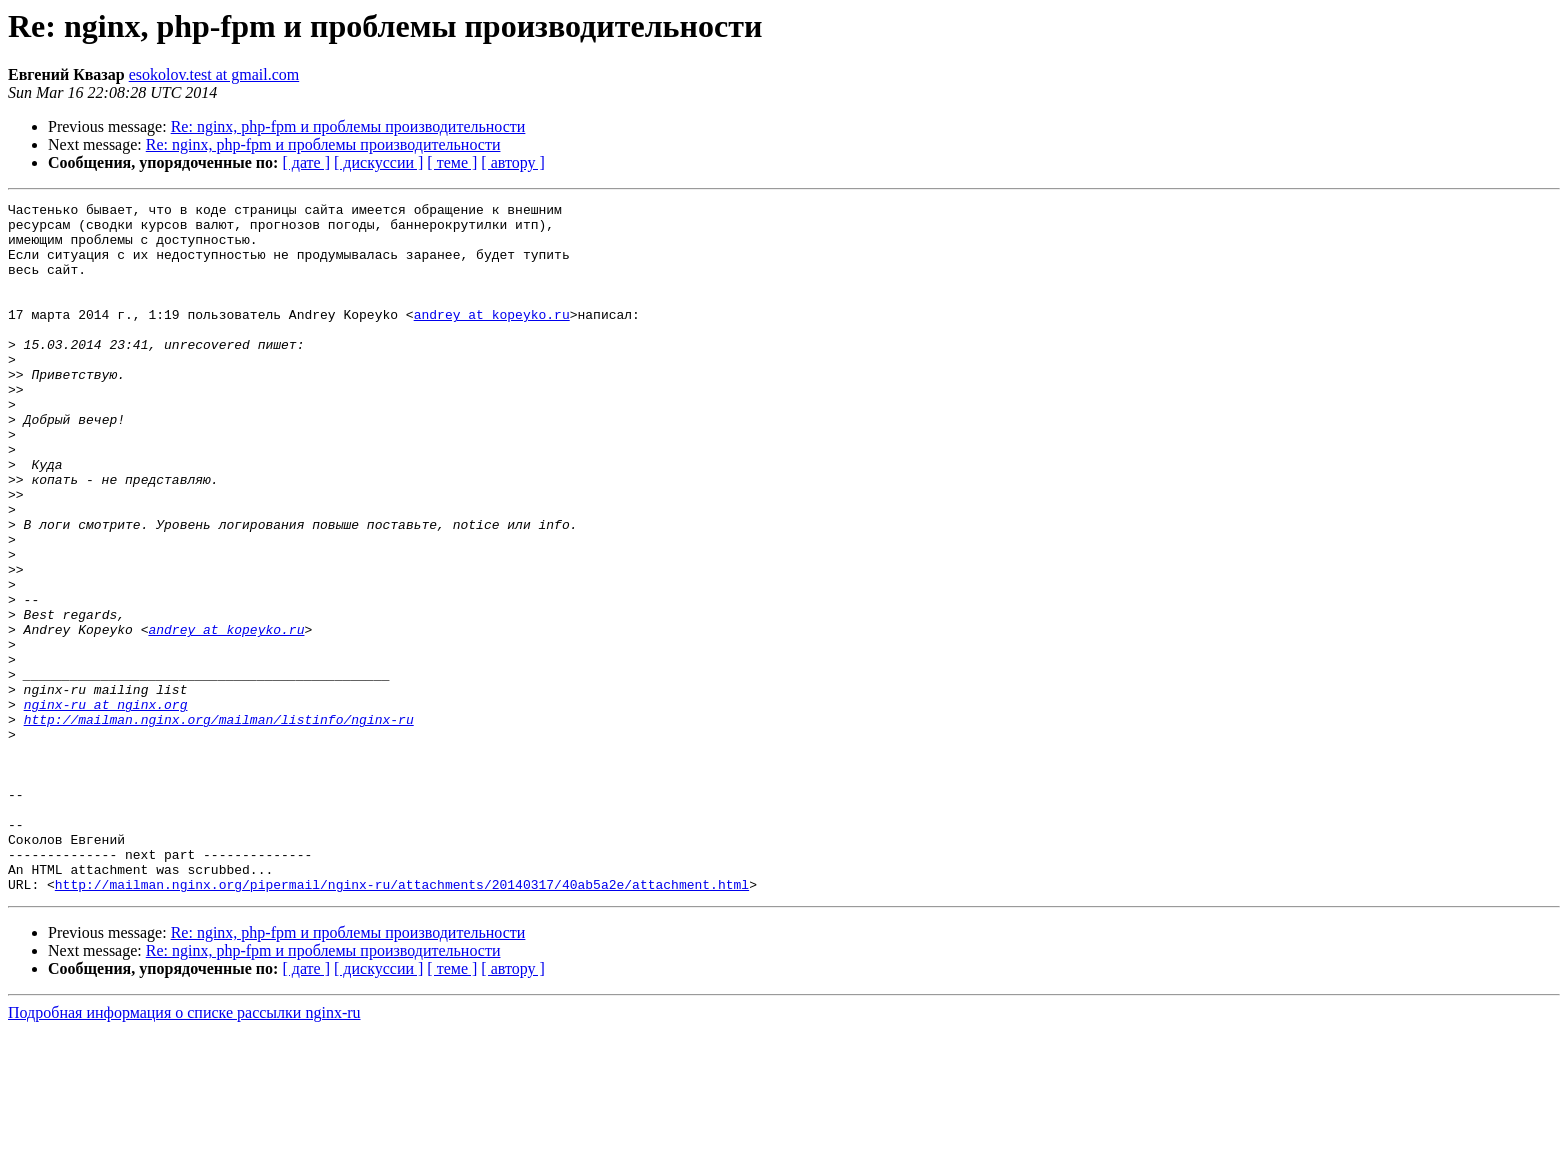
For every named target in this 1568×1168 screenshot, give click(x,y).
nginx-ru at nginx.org (106, 806)
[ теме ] (452, 162)
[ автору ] (512, 162)
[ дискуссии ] (378, 162)
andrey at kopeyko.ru (492, 338)
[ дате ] (306, 162)
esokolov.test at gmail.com (214, 74)
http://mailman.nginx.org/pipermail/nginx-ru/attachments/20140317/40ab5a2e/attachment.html (402, 1022)
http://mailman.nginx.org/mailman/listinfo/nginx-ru (219, 824)
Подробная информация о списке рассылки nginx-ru (184, 1150)
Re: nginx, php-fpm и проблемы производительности (348, 126)
